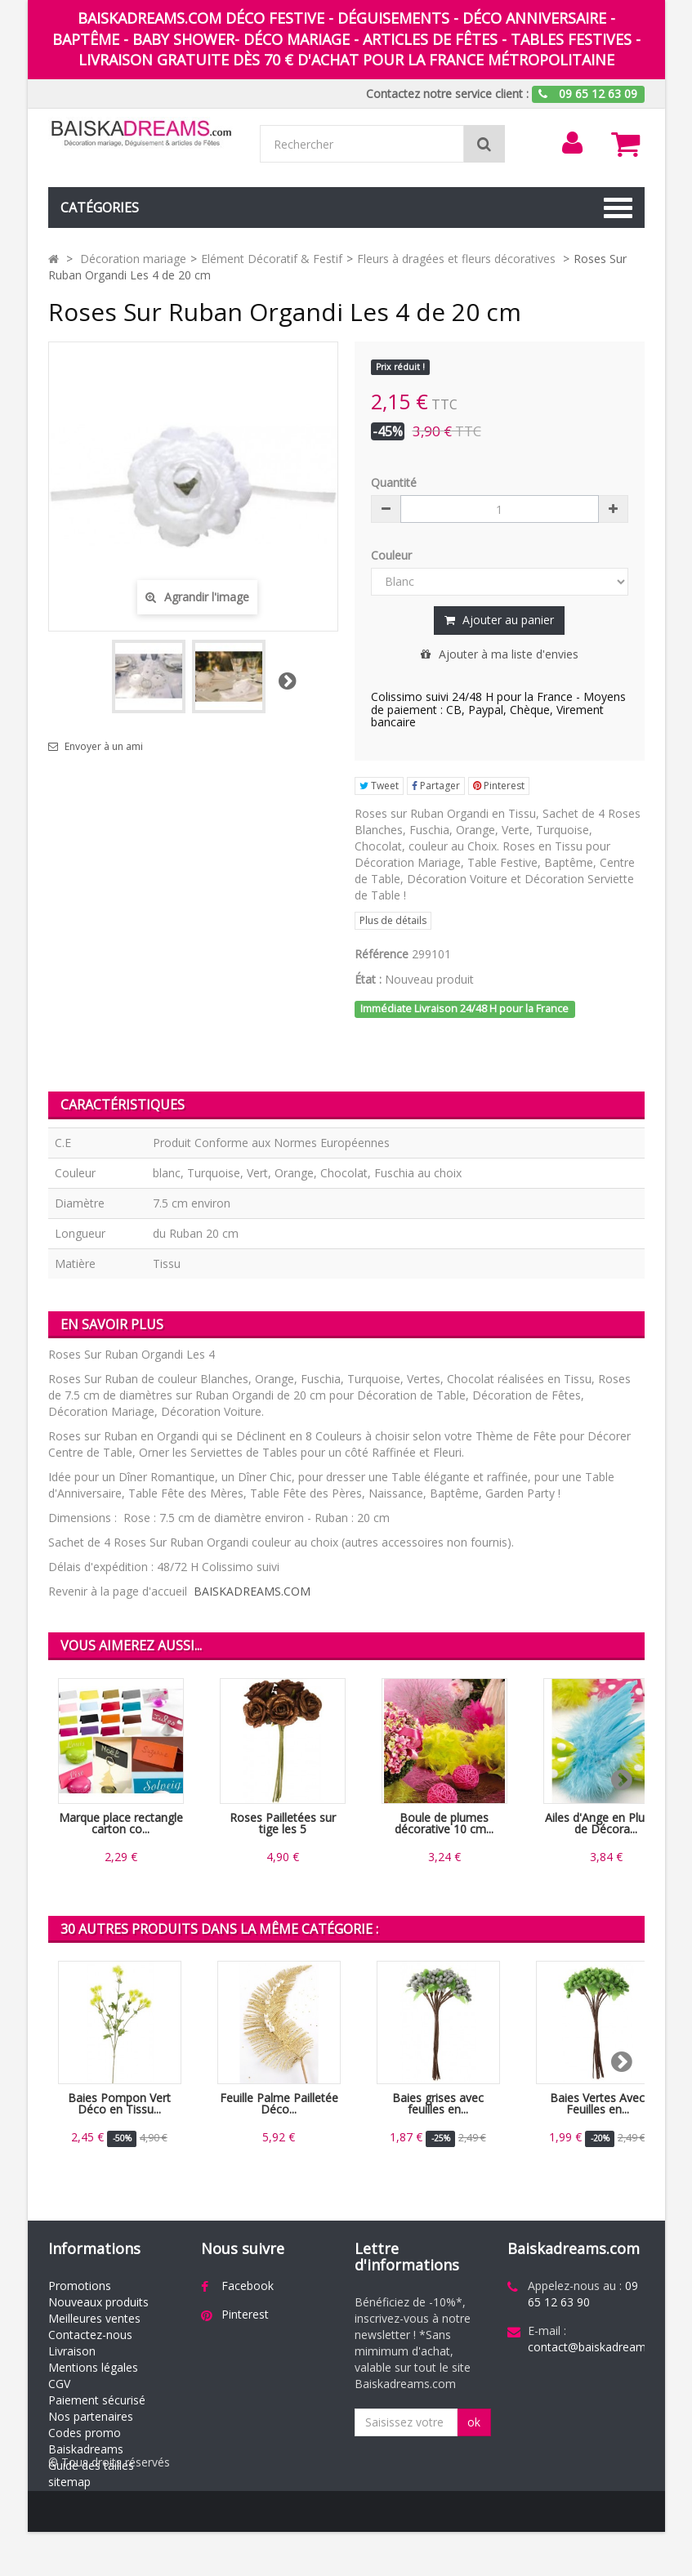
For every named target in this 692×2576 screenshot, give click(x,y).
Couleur (393, 555)
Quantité (394, 482)
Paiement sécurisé (96, 2400)
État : (368, 979)
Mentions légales (93, 2367)
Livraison (72, 2351)
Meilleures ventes (94, 2318)
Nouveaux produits (98, 2302)
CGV (59, 2383)
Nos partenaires (90, 2416)
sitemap (69, 2481)
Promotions (79, 2285)
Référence (382, 954)
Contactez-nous (90, 2334)
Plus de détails (392, 920)
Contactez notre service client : (447, 93)
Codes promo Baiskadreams (85, 2441)
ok (473, 2422)
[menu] (572, 143)
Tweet (379, 785)
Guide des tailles (91, 2465)
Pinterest (499, 785)
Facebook (247, 2285)
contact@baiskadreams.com (603, 2347)
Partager (436, 785)
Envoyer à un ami (104, 746)
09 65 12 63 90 (583, 2294)
